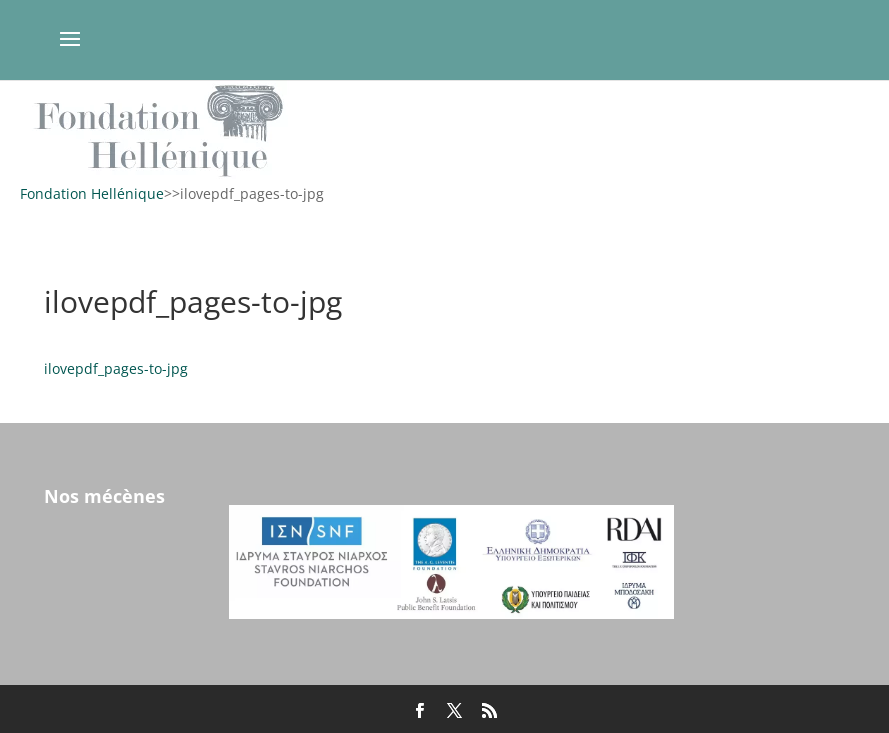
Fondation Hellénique (92, 193)
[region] (444, 130)
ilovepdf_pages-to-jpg (116, 368)
